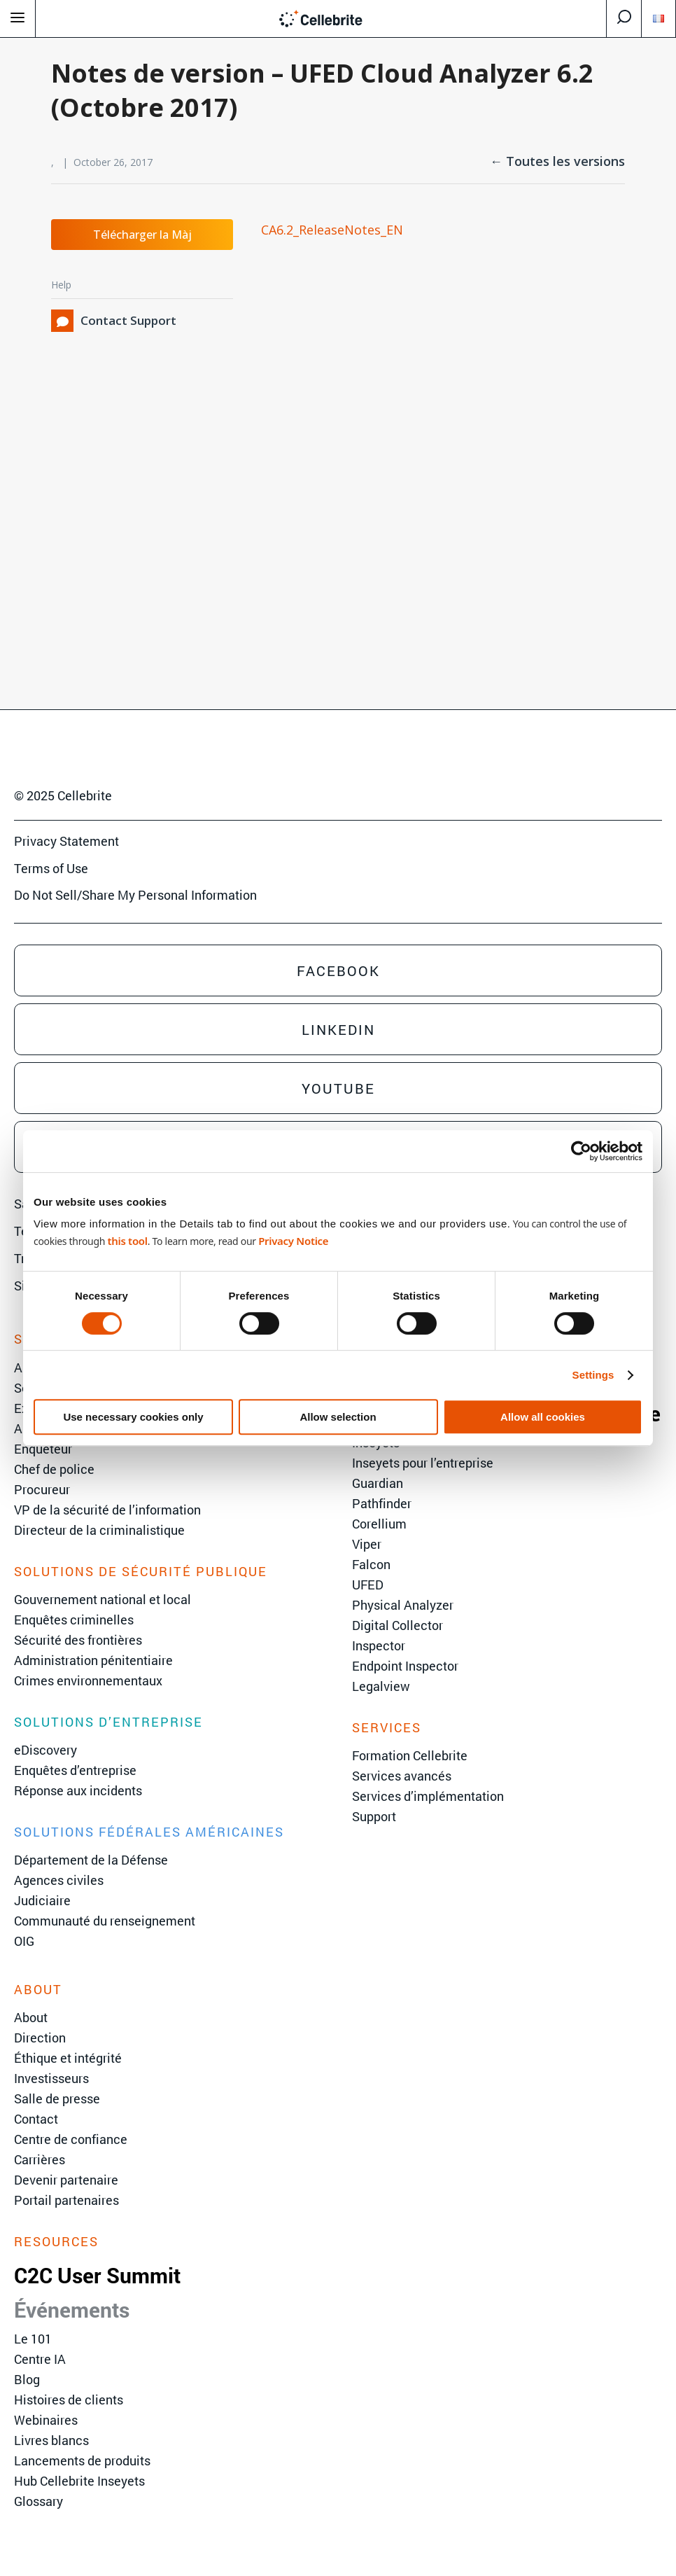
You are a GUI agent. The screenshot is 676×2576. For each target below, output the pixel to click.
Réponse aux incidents (78, 1790)
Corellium (379, 1523)
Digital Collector (397, 1625)
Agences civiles (59, 1880)
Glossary (38, 2501)
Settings (593, 1375)
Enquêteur (43, 1448)
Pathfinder (381, 1503)
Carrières (39, 2159)
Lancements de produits (82, 2460)
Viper (366, 1544)
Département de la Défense (91, 1859)
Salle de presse (57, 2098)
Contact (36, 2118)
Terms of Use (51, 868)
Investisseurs (51, 2078)
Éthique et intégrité (68, 2057)
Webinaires (46, 2419)
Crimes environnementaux (88, 1680)
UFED (367, 1584)
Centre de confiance (70, 2139)
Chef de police (54, 1469)
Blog (27, 2379)
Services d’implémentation (428, 1796)
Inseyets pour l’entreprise (422, 1462)
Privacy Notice (293, 1241)
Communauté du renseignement (104, 1920)
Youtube (338, 1088)
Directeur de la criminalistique (99, 1530)
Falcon (371, 1564)
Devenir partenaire (66, 2179)
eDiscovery (45, 1749)
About (31, 2017)
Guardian (377, 1483)
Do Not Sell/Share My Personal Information (135, 894)
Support (374, 1816)
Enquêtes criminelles (74, 1619)
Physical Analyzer (402, 1604)
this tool (127, 1241)
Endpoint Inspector (405, 1665)
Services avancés (401, 1775)
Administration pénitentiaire (93, 1660)
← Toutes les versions (557, 161)
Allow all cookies (542, 1417)
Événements (71, 2309)
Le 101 (33, 2338)
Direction (40, 2037)
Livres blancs (51, 2440)
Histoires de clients (68, 2399)
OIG (24, 1941)
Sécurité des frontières (78, 1639)
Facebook (338, 970)
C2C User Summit (97, 2275)
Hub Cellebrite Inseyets (79, 2480)
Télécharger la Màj (142, 234)
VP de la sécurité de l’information (107, 1509)
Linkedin (338, 1029)
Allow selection (338, 1417)
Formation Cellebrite (409, 1755)
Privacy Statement (66, 841)
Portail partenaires (66, 2200)
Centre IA (40, 2359)
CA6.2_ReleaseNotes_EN (332, 229)
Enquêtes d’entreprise (75, 1770)
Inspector (378, 1645)
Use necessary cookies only (133, 1417)
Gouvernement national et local (102, 1599)
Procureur (42, 1489)
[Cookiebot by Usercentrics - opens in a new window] (581, 1151)
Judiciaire (42, 1900)
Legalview (381, 1686)
